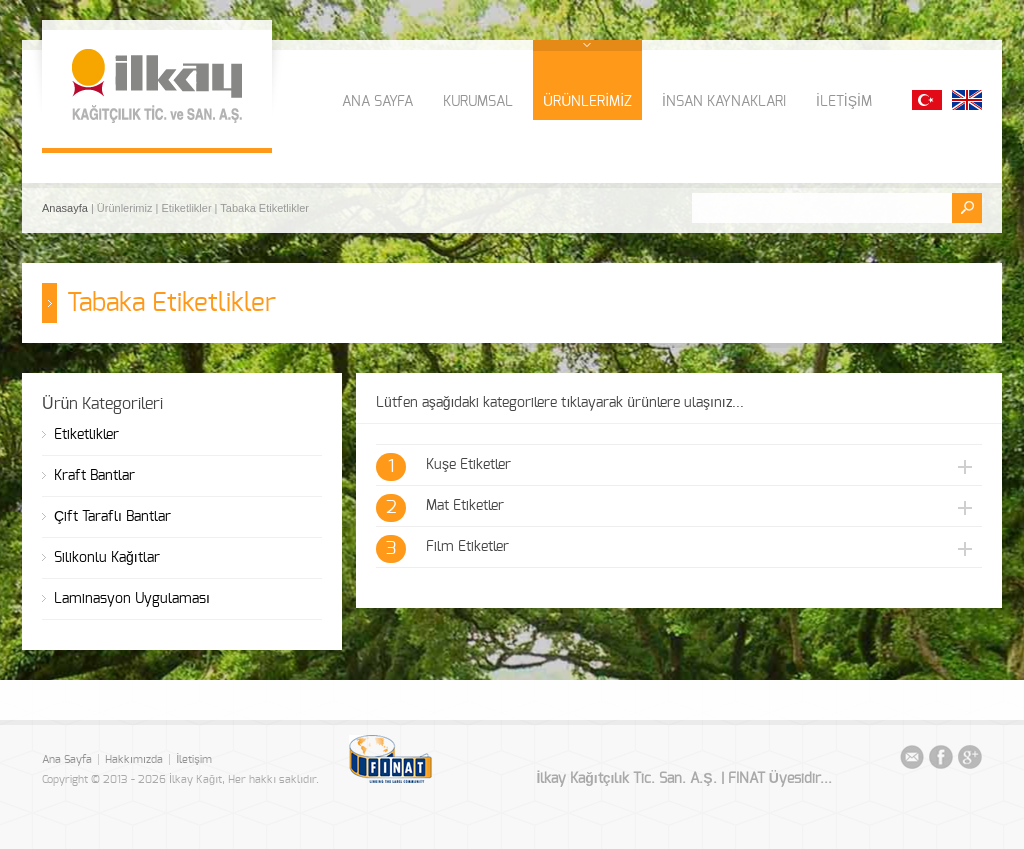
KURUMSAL (478, 102)
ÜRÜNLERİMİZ (587, 102)
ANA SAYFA (377, 102)
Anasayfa (66, 208)
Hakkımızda (134, 759)
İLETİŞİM (844, 102)
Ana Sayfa (67, 759)
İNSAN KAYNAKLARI (724, 102)
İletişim (194, 759)
